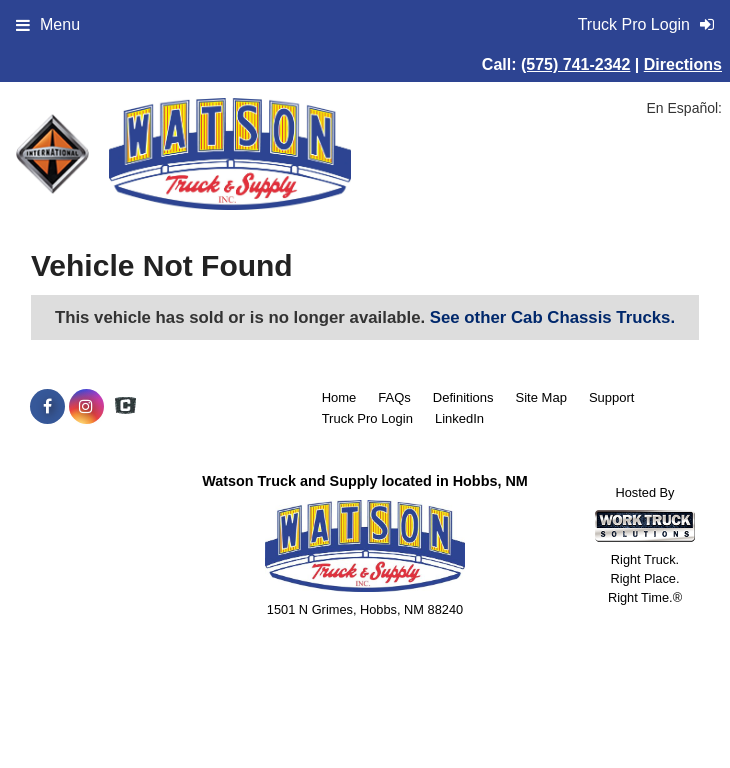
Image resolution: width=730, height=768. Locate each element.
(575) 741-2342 (575, 64)
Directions (683, 64)
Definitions (463, 397)
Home (339, 397)
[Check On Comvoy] (125, 407)
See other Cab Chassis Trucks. (552, 317)
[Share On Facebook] (47, 407)
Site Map (541, 397)
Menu (48, 24)
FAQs (394, 397)
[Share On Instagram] (86, 407)
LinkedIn (459, 418)
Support (612, 397)
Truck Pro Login (367, 418)
